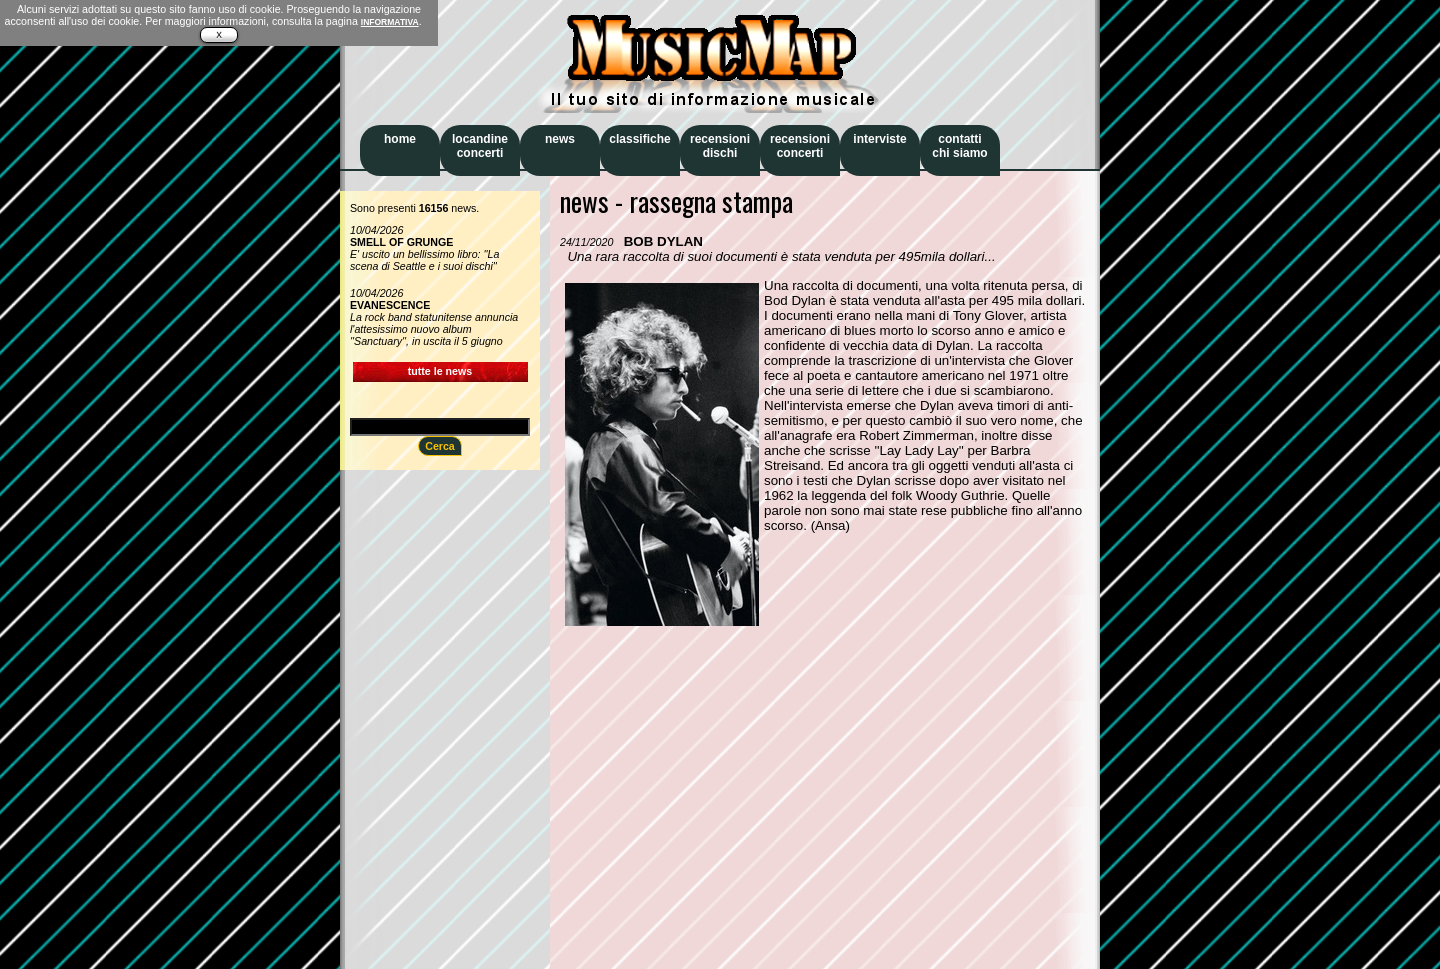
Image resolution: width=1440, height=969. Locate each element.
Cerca (440, 446)
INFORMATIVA (390, 22)
